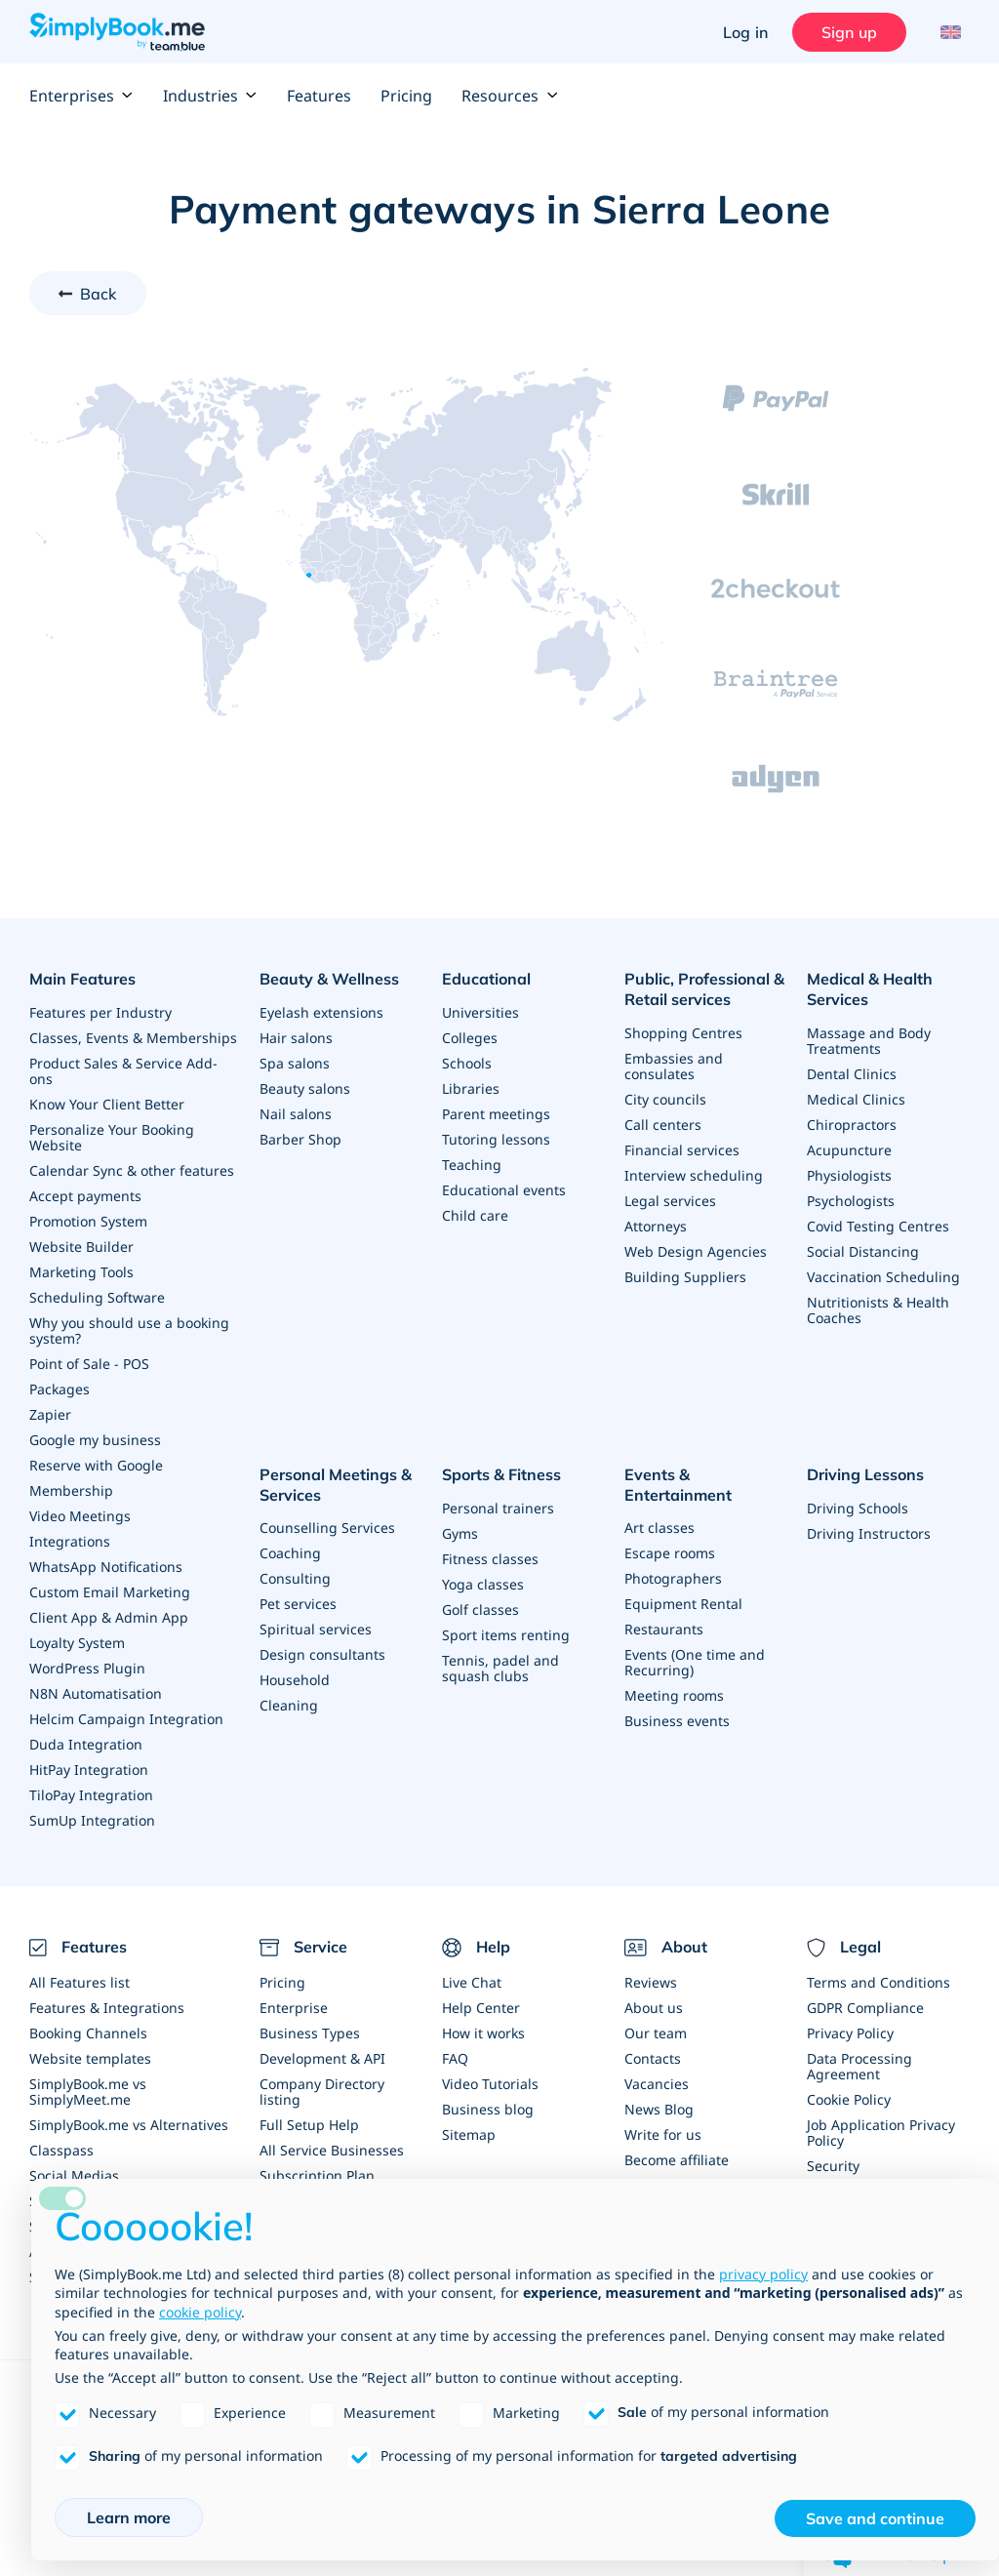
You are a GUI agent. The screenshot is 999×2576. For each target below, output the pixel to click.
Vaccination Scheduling (883, 1277)
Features (319, 95)
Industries (210, 95)
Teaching (471, 1164)
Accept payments (85, 1196)
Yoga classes (483, 1584)
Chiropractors (852, 1124)
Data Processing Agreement (859, 2066)
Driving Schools (857, 1508)
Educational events (504, 1190)
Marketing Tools (81, 1272)
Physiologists (849, 1175)
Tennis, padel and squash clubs (500, 1668)
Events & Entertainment (678, 1485)
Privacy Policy (850, 2033)
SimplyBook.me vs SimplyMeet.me (87, 2091)
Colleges (470, 1037)
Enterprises (81, 95)
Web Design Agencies (695, 1251)
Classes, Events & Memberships (133, 1037)
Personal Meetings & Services (336, 1485)
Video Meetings (80, 1516)
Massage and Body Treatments (869, 1041)
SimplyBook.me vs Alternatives (128, 2124)
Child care (475, 1215)
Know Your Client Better (106, 1104)
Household (295, 1679)
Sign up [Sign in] (849, 32)
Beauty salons (305, 1088)
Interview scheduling (693, 1175)
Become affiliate (676, 2160)
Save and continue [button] (875, 2518)
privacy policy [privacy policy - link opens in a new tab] (763, 2274)
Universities (480, 1012)
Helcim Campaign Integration (126, 1719)
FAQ (455, 2058)
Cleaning (289, 1705)
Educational (486, 978)
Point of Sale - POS (89, 1363)
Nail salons (296, 1114)
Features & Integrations (106, 2007)
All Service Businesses (332, 2150)
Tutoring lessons (496, 1139)
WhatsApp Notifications (105, 1566)
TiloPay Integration (91, 1795)
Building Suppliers (685, 1277)
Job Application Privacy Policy (881, 2132)
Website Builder (81, 1246)
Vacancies (656, 2083)
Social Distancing (863, 1251)
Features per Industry (100, 1012)
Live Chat (471, 1982)
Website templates (90, 2058)
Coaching (290, 1553)
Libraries (471, 1088)
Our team (655, 2033)
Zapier (50, 1414)
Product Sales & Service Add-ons (123, 1071)
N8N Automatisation (95, 1693)
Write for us (662, 2134)
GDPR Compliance (865, 2007)
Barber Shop (300, 1139)
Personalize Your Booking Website (111, 1137)
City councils (665, 1099)
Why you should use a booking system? (129, 1330)
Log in (745, 32)
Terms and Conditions (878, 1982)
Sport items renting (506, 1635)
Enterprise (294, 2007)
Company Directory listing (322, 2091)
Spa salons (295, 1063)
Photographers (673, 1578)
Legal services (670, 1200)
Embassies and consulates (673, 1066)
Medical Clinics (856, 1099)
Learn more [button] (129, 2517)
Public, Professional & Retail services (704, 989)
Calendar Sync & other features (131, 1170)
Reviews (650, 1982)
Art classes (659, 1527)
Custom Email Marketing (109, 1592)
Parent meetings (496, 1114)
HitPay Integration (88, 1769)
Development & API (322, 2058)
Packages (59, 1389)
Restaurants (663, 1629)
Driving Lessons (865, 1474)
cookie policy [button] (200, 2312)
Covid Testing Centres (878, 1226)
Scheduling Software (97, 1297)
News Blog (659, 2109)
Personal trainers (498, 1508)
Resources (509, 95)
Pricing (406, 95)
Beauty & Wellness (329, 978)
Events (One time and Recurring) (694, 1662)
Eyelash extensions (321, 1012)
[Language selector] (948, 32)
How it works (483, 2033)
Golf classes (480, 1609)
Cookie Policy (849, 2099)
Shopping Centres (683, 1033)
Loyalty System (77, 1642)
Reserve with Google (96, 1465)
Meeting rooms (674, 1695)
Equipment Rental (683, 1603)
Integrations (69, 1541)
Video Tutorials (490, 2083)
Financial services (681, 1150)
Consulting (295, 1578)
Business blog (488, 2109)
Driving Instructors (869, 1533)
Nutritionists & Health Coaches (878, 1310)
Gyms (460, 1533)
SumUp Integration (92, 1820)
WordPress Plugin (87, 1668)
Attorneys (655, 1226)
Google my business (95, 1439)
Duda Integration (85, 1744)
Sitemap (469, 2134)
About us (653, 2007)
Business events (677, 1720)
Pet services (298, 1603)
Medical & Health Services (870, 989)
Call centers (662, 1124)
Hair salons (296, 1037)
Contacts (652, 2058)
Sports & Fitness (501, 1474)
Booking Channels (88, 2033)
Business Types (310, 2033)
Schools (467, 1063)
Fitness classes (490, 1559)
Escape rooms (669, 1553)
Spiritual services (316, 1629)
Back (98, 293)
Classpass (61, 2150)
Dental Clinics (852, 1074)
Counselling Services (327, 1527)
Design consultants (322, 1654)
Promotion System (88, 1221)
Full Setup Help (309, 2124)
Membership (71, 1490)
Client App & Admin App (108, 1617)
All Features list (79, 1982)
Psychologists (851, 1200)
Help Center (481, 2007)
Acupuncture (849, 1150)
